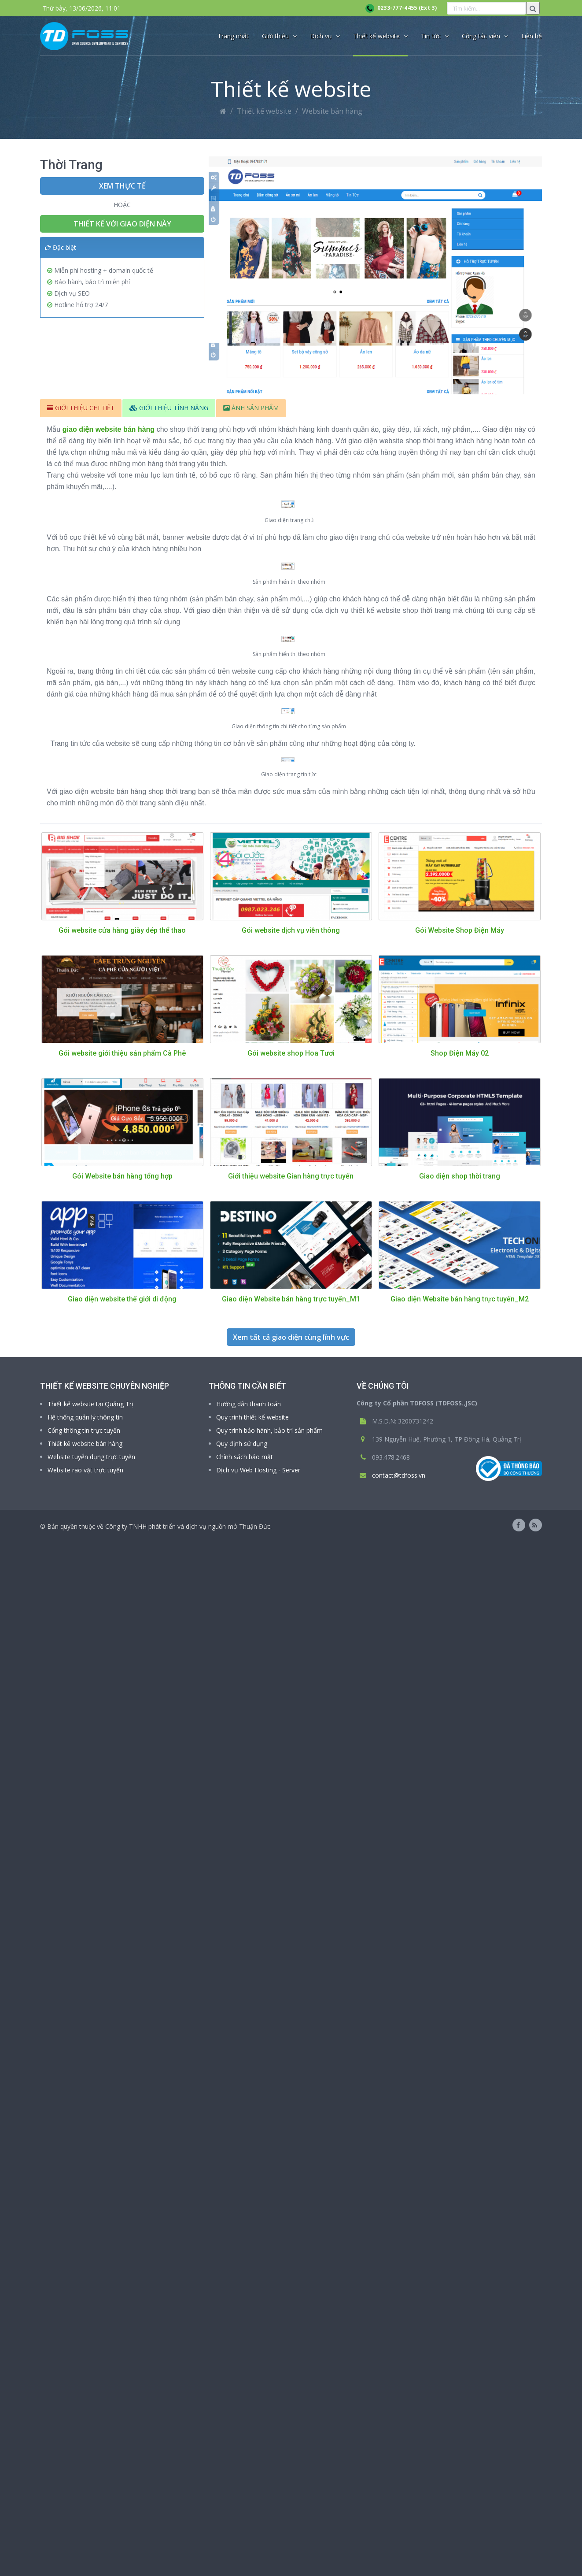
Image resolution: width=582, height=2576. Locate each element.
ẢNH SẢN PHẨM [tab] (251, 408)
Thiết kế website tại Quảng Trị (90, 2439)
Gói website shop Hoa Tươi (291, 2088)
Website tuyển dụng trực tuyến (91, 2491)
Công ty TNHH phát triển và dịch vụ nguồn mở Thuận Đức (187, 2561)
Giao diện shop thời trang (459, 2211)
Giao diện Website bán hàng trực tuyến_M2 (459, 2334)
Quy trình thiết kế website (252, 2452)
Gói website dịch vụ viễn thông (291, 1965)
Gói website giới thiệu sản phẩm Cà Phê (122, 2088)
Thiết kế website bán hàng (85, 2478)
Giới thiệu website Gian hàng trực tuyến (291, 2211)
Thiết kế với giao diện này (122, 224)
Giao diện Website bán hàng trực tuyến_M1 (291, 2334)
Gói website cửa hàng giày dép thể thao (122, 1965)
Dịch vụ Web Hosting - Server (258, 2505)
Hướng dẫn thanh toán (248, 2439)
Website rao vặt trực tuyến (85, 2505)
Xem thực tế (122, 186)
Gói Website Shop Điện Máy (459, 1965)
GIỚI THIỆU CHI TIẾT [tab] (80, 408)
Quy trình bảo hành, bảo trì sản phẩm (269, 2465)
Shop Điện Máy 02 (460, 2088)
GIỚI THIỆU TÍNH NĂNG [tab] (168, 408)
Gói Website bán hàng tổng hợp (122, 2211)
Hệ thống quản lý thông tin (85, 2452)
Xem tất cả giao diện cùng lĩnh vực (291, 2372)
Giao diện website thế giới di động (122, 2334)
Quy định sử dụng (241, 2478)
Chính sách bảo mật (244, 2491)
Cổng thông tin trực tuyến (84, 2465)
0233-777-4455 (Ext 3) (401, 7)
